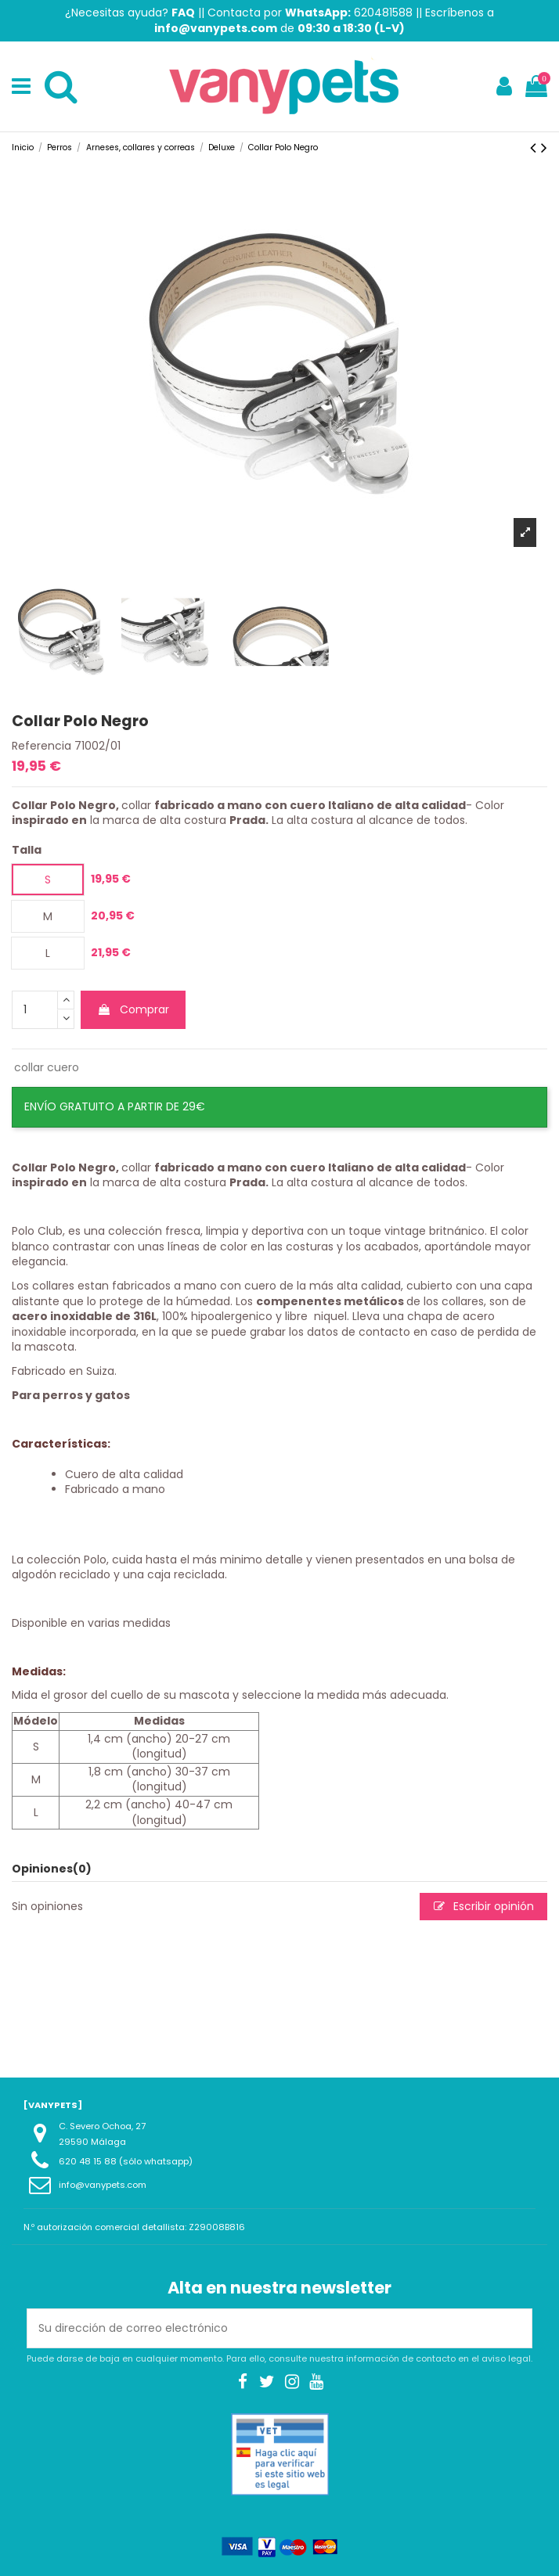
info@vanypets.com (102, 2184)
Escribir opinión (484, 1906)
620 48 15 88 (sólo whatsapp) (126, 2161)
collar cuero (46, 1067)
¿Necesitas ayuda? (130, 12)
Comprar (133, 1009)
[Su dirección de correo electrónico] (263, 2328)
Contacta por (279, 12)
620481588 (383, 12)
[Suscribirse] (515, 2328)
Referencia (41, 746)
